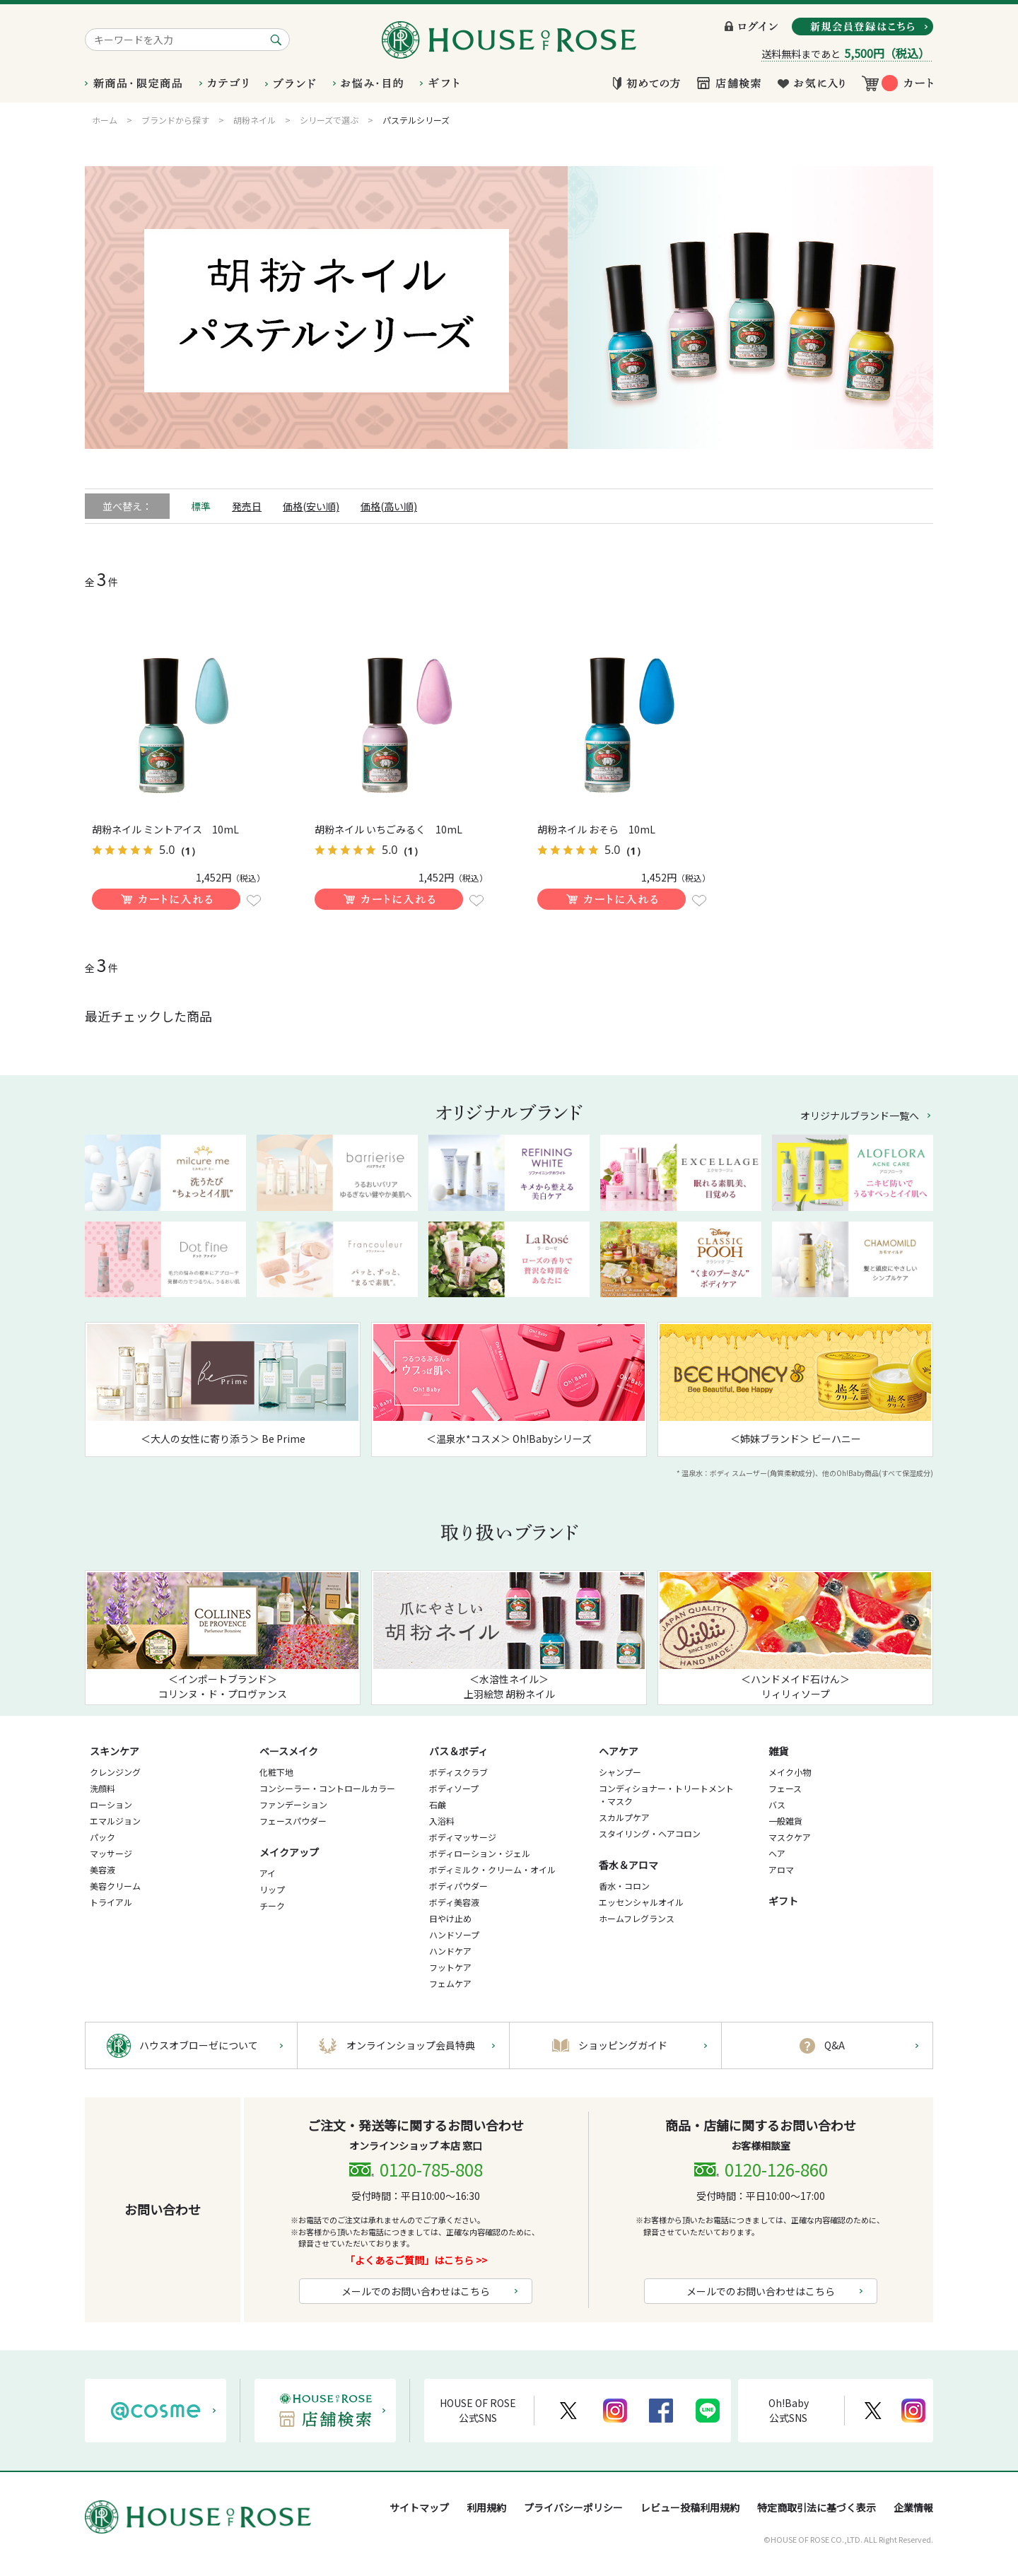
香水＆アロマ (628, 1865)
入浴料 (442, 1821)
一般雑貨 (785, 1821)
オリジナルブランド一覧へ (859, 1115)
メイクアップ (289, 1852)
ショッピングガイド (622, 2045)
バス (776, 1804)
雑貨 (778, 1751)
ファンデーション (293, 1804)
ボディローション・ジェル (479, 1853)
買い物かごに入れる (166, 899)
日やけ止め (450, 1918)
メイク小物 (789, 1772)
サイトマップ (419, 2507)
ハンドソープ (454, 1934)
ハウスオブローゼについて (198, 2045)
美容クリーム (115, 1886)
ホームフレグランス (636, 1918)
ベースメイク (288, 1751)
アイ (267, 1873)
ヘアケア (618, 1751)
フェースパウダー (293, 1821)
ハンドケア (450, 1951)
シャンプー (620, 1772)
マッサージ (111, 1853)
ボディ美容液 (454, 1902)
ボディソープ (454, 1788)
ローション (111, 1804)
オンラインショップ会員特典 (410, 2045)
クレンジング (115, 1772)
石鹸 (437, 1804)
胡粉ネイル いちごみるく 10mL (388, 829)
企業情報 (913, 2507)
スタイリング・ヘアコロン (650, 1833)
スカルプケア (624, 1817)
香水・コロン (624, 1886)
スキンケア (114, 1751)
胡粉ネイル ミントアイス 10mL (165, 829)
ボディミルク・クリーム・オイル (492, 1869)
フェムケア (450, 1983)
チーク (272, 1905)
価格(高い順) (389, 506)
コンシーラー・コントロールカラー (327, 1788)
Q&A (834, 2045)
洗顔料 (102, 1788)
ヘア (776, 1853)
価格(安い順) (311, 506)
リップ (272, 1889)
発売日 (247, 506)
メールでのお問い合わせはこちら (415, 2291)
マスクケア (789, 1837)
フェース (785, 1788)
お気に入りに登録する (254, 900)
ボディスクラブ (458, 1772)
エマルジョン (115, 1821)
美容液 (102, 1869)
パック (102, 1837)
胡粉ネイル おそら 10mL (596, 829)
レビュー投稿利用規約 (689, 2507)
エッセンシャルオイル (641, 1902)
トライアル (111, 1902)
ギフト (783, 1901)
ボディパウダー (458, 1886)
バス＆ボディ (458, 1751)
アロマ (781, 1869)
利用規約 (486, 2507)
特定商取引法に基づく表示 (816, 2507)
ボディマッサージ (462, 1837)
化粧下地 (276, 1772)
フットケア (450, 1967)
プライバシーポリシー (573, 2507)
